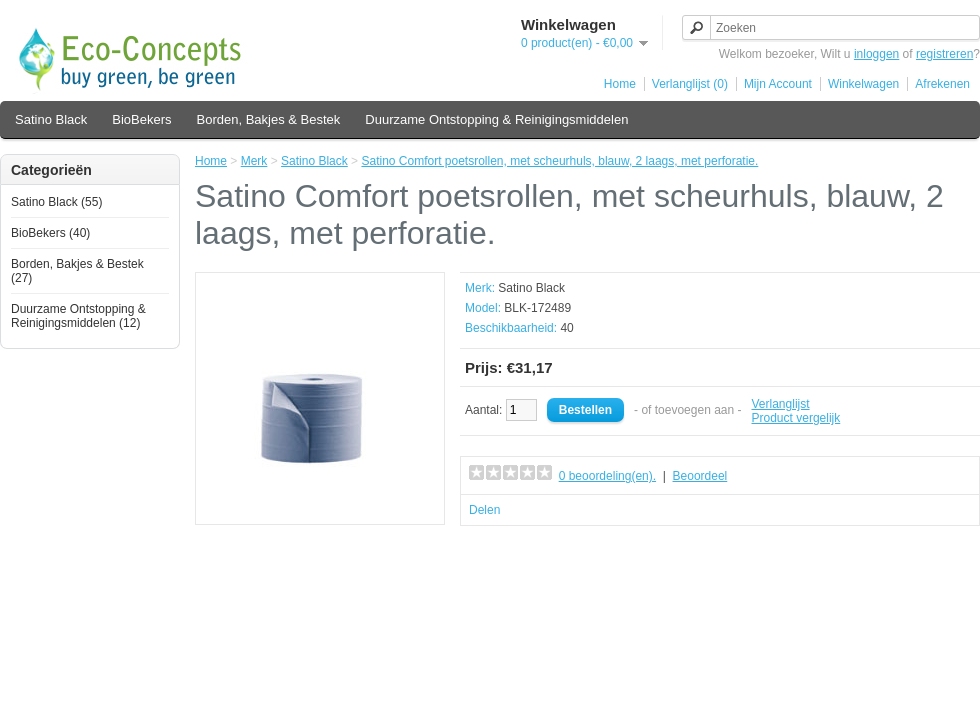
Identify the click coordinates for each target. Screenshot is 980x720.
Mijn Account (778, 84)
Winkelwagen (863, 84)
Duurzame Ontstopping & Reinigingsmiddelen (496, 119)
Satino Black (51, 119)
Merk (254, 161)
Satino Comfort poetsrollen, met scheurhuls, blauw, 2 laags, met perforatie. (559, 161)
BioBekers (141, 119)
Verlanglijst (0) (690, 84)
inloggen (876, 54)
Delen (484, 510)
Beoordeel (700, 476)
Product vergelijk (796, 418)
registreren (944, 54)
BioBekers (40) (50, 233)
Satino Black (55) (56, 202)
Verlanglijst (781, 404)
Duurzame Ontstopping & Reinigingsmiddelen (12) (78, 316)
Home (620, 84)
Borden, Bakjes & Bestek (269, 119)
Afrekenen (942, 84)
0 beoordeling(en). (607, 476)
